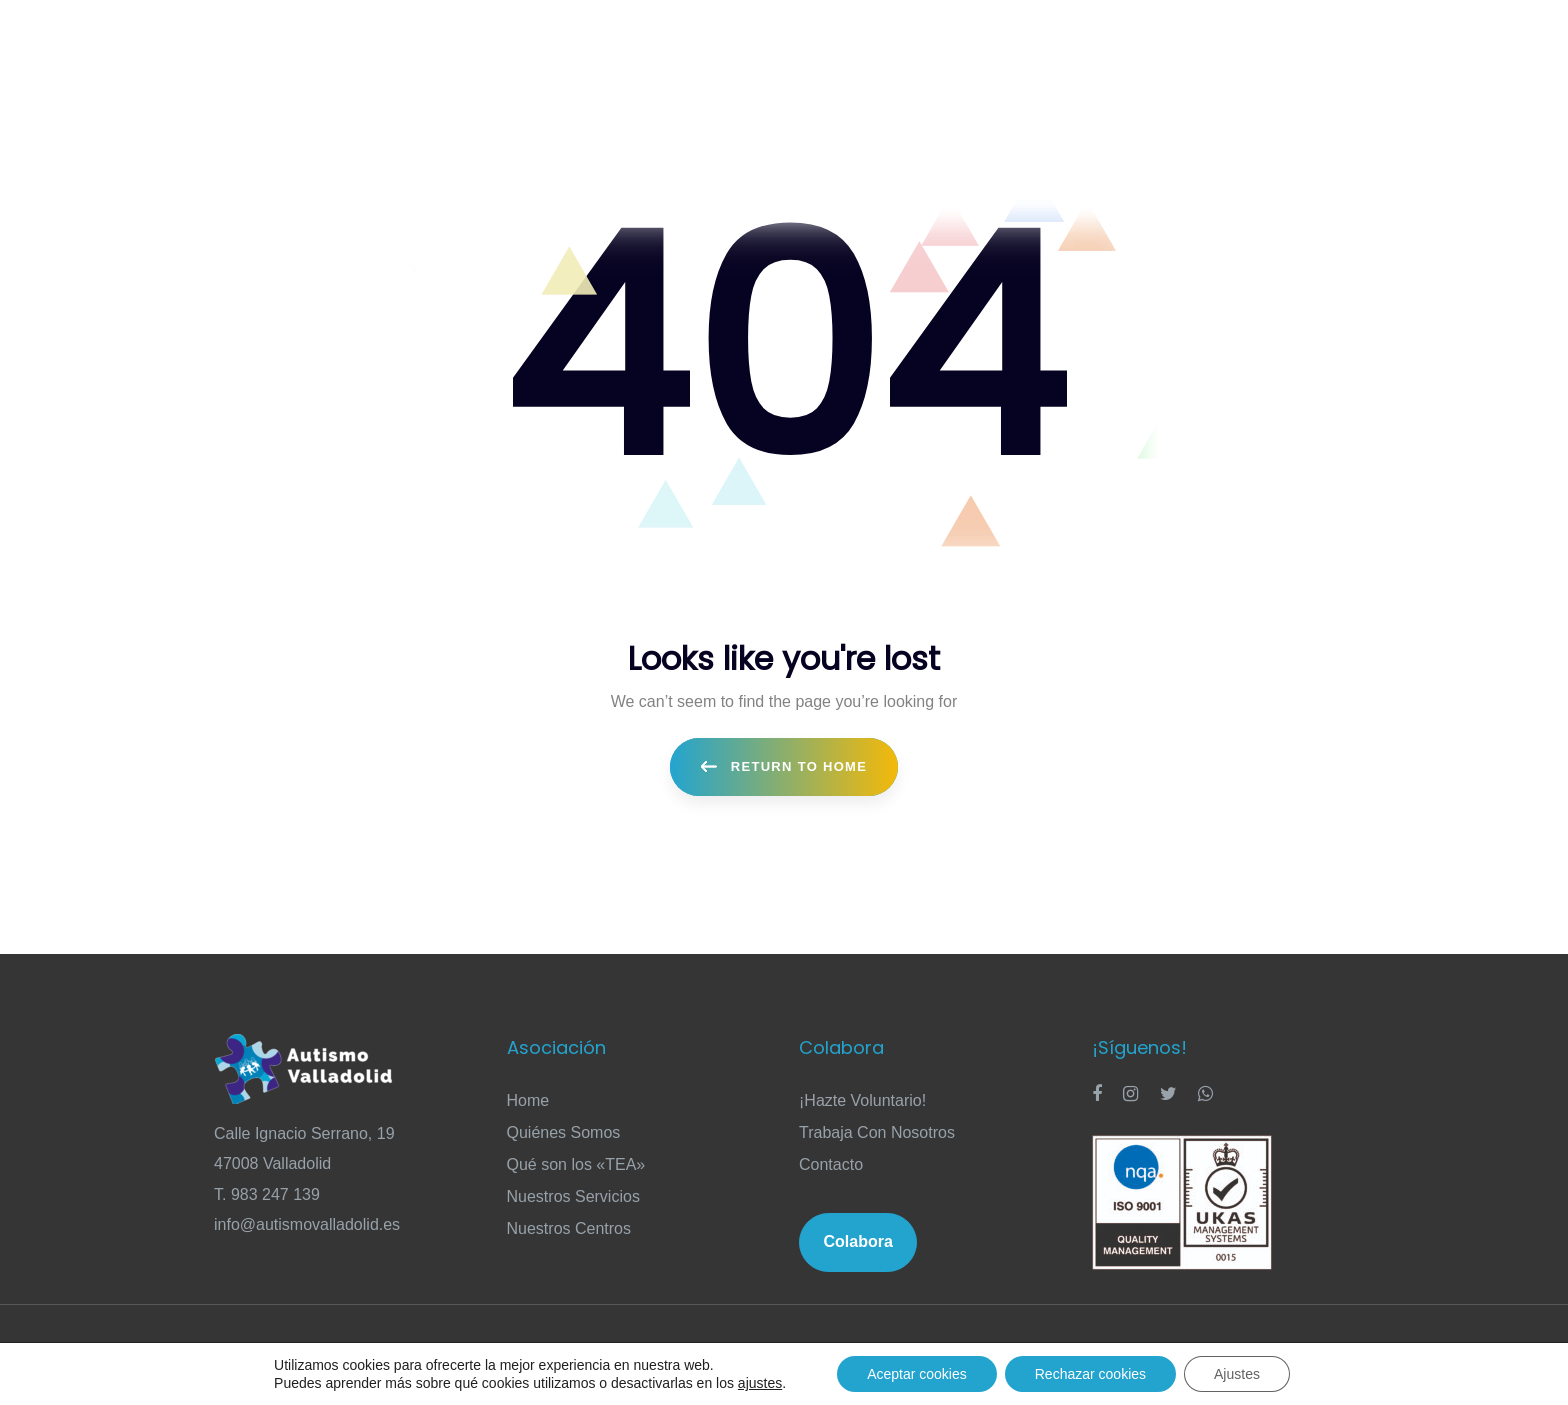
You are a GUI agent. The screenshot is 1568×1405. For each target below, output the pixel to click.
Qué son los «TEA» (576, 1164)
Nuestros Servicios (573, 1196)
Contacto (831, 1164)
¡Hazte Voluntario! (862, 1100)
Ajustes (1237, 1374)
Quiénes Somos (564, 1132)
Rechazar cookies (1090, 1374)
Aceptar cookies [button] (917, 1374)
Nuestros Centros (569, 1228)
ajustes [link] (760, 1383)
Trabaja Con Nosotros (877, 1132)
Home (528, 1100)
